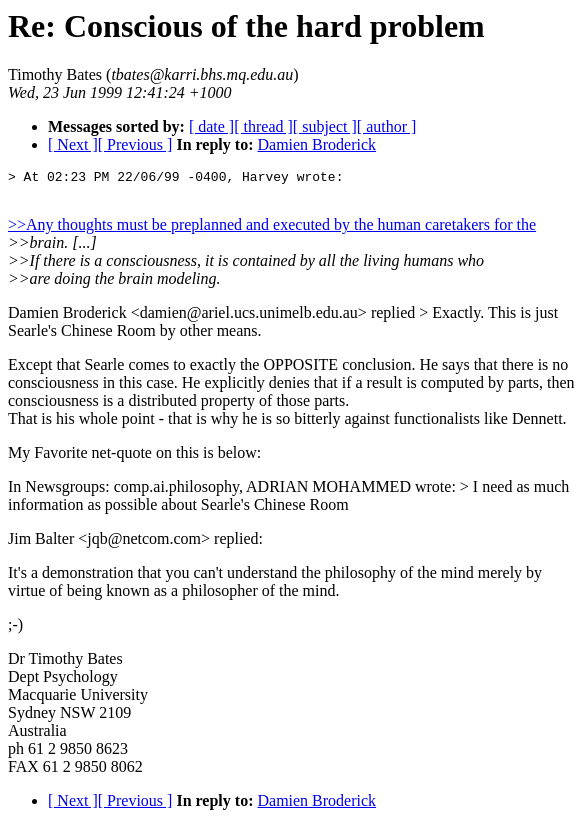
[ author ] (387, 126)
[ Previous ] (135, 144)
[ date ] (211, 126)
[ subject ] (325, 126)
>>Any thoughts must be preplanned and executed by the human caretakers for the (272, 227)
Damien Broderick (316, 144)
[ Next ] (73, 144)
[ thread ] (263, 126)
